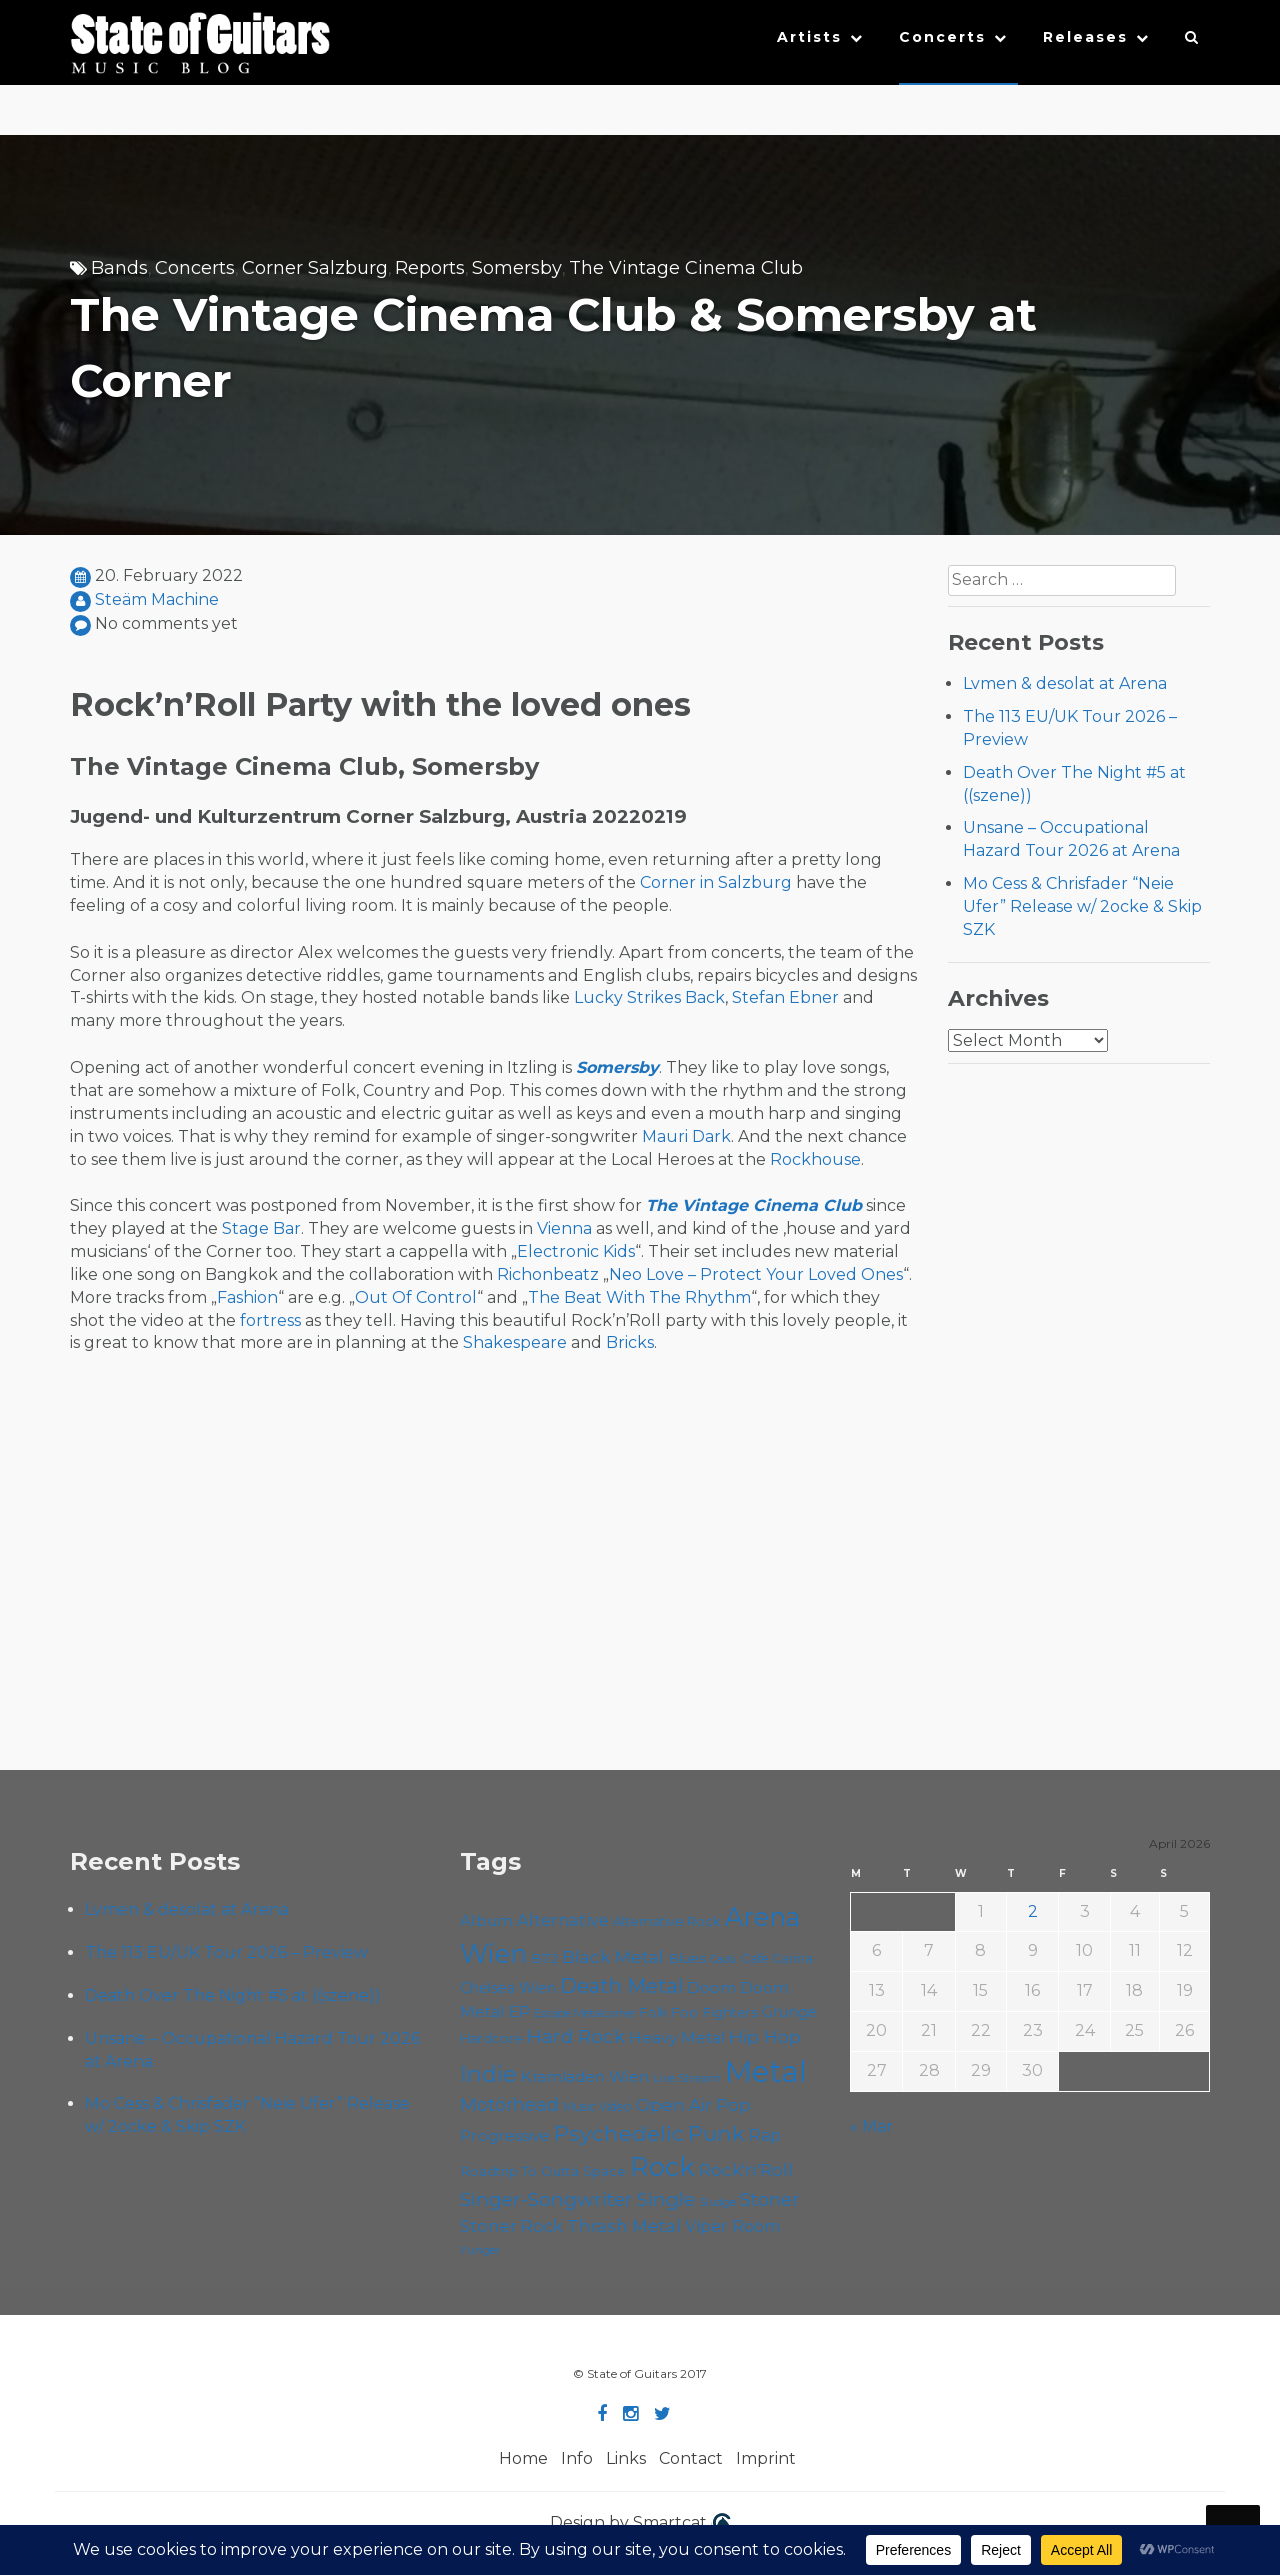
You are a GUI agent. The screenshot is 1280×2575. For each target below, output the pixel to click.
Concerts (942, 37)
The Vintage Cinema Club (686, 268)
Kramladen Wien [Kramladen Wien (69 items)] (585, 2076)
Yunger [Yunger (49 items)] (480, 2250)
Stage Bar (261, 1228)
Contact (691, 2458)
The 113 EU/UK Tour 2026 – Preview (226, 1952)
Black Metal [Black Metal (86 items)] (613, 1956)
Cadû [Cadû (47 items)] (723, 1959)
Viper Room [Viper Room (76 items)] (733, 2226)
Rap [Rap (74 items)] (765, 2135)
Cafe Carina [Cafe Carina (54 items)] (777, 1958)
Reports (430, 268)
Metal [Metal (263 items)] (766, 2071)
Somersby (517, 268)
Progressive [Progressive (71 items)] (505, 2135)
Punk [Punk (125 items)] (716, 2133)
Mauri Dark (686, 1136)
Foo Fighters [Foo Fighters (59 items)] (714, 2012)
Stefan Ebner (785, 997)
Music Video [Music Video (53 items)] (597, 2106)
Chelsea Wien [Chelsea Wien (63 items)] (508, 1988)
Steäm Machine (157, 599)
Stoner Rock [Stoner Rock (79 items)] (511, 2226)
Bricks (630, 1342)
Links (626, 2458)
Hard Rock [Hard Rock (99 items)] (576, 2036)
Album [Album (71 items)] (486, 1920)
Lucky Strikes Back (649, 997)
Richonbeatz (548, 1274)
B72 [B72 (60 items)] (544, 1958)
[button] (1192, 42)
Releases (1085, 37)
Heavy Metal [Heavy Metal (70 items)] (677, 2037)
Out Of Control (416, 1297)
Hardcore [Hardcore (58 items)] (491, 2038)
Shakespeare (515, 1342)
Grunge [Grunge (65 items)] (789, 2012)
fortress (270, 1320)
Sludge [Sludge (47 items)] (717, 2202)
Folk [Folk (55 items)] (653, 2012)
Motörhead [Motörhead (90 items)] (509, 2104)
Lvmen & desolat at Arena (1065, 683)
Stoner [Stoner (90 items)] (769, 2199)
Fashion (247, 1297)
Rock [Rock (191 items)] (662, 2166)
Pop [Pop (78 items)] (733, 2105)
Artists (809, 37)
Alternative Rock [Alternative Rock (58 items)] (667, 1921)
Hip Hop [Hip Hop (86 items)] (765, 2036)
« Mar (871, 2126)
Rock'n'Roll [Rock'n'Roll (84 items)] (746, 2169)
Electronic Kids (576, 1251)
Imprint (766, 2458)
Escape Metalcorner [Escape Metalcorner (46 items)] (585, 2013)
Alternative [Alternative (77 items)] (563, 1920)
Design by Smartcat (640, 2524)
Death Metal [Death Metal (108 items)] (621, 1986)
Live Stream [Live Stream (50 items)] (687, 2078)
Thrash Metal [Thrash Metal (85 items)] (624, 2225)
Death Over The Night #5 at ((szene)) (233, 1995)
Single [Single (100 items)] (666, 2199)
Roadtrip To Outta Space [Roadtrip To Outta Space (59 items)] (543, 2171)
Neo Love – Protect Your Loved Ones (756, 1274)
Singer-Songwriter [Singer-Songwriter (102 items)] (546, 2199)
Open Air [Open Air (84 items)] (674, 2104)
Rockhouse (815, 1159)
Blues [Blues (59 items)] (687, 1958)
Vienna (564, 1228)
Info (577, 2458)
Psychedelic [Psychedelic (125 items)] (619, 2133)
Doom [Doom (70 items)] (711, 1987)
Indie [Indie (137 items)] (488, 2074)
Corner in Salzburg (716, 882)
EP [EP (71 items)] (519, 2011)
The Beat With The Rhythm (639, 1297)
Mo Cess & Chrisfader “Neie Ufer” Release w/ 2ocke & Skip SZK (1082, 906)
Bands (119, 268)
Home (523, 2458)
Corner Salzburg (315, 268)
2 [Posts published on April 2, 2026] (1033, 1911)
